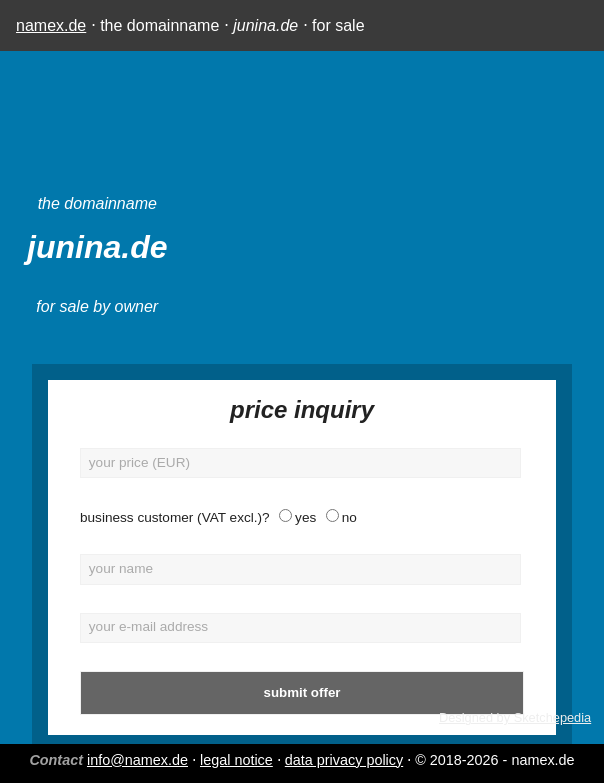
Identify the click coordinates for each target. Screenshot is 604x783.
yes (305, 517)
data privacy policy (344, 760)
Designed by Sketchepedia (515, 717)
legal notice (236, 760)
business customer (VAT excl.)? (175, 517)
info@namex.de (137, 760)
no (349, 517)
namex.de (51, 25)
